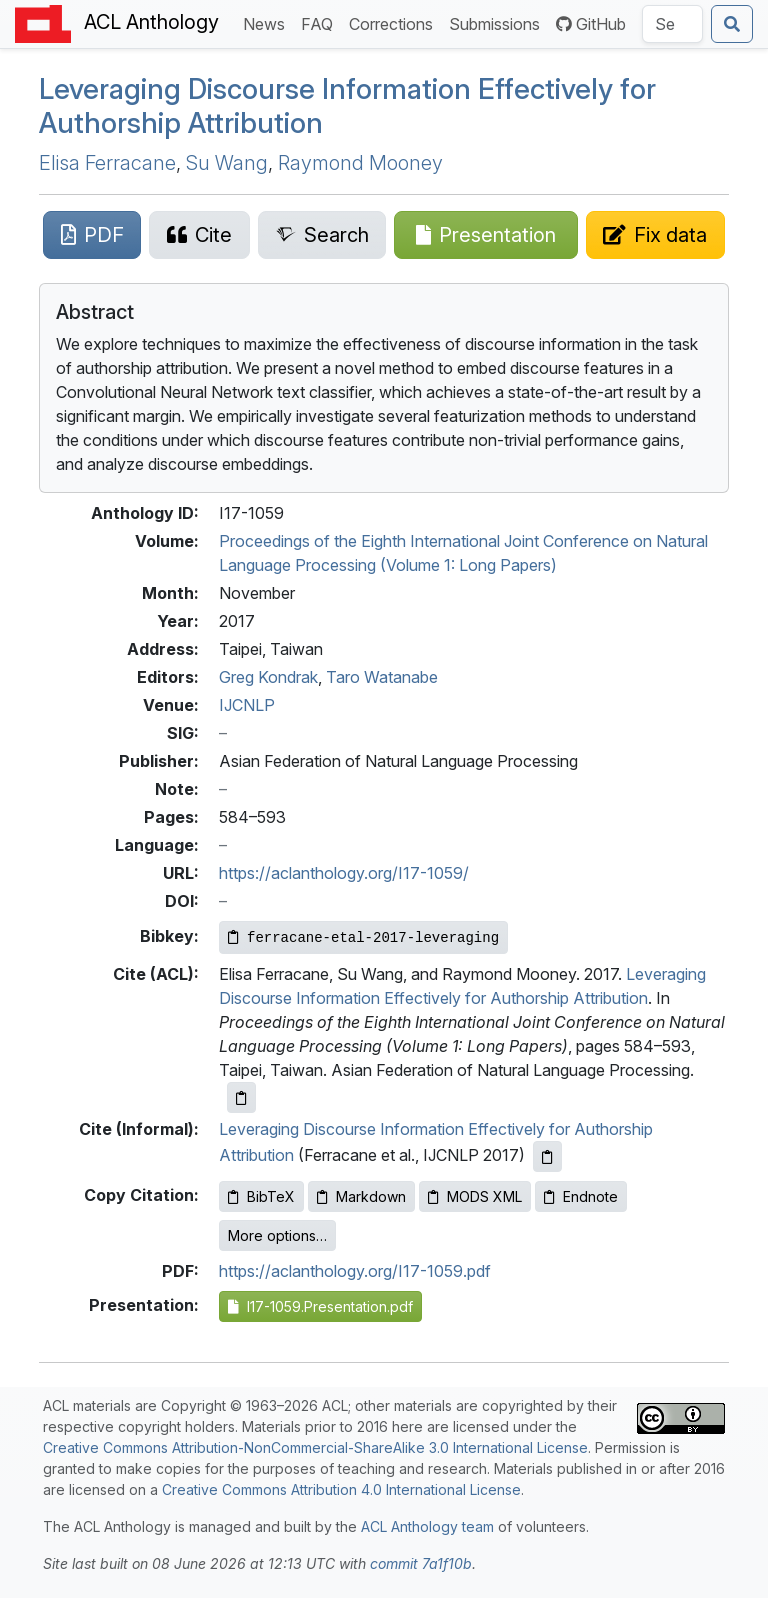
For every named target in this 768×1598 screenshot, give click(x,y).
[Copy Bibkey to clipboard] (363, 937)
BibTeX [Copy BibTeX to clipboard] (261, 1196)
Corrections (395, 22)
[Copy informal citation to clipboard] (547, 1156)
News (268, 22)
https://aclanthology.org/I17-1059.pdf (355, 1271)
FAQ (321, 22)
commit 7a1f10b (421, 1563)
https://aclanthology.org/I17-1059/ (344, 873)
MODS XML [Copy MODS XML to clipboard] (475, 1196)
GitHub (591, 24)
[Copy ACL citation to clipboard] (241, 1097)
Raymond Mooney (360, 163)
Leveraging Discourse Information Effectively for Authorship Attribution (347, 106)
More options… (277, 1235)
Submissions (498, 22)
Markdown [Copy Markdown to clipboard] (361, 1196)
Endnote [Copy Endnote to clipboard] (581, 1196)
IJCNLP (247, 705)
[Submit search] (732, 24)
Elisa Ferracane (107, 163)
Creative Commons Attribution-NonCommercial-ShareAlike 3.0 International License (315, 1447)
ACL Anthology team (427, 1526)
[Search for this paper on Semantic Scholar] (322, 235)
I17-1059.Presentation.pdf (320, 1306)
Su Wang (227, 163)
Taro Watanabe (382, 677)
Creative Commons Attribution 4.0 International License (341, 1489)
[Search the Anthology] (672, 24)
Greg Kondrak (268, 677)
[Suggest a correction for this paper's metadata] (655, 235)
